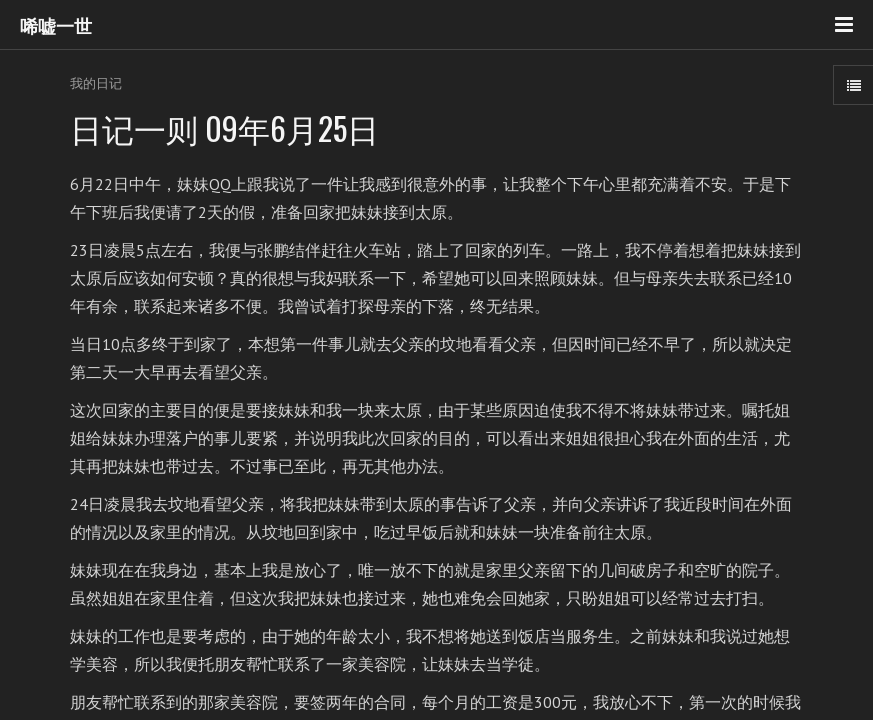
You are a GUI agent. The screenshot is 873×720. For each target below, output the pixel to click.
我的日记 (96, 83)
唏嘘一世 (56, 25)
